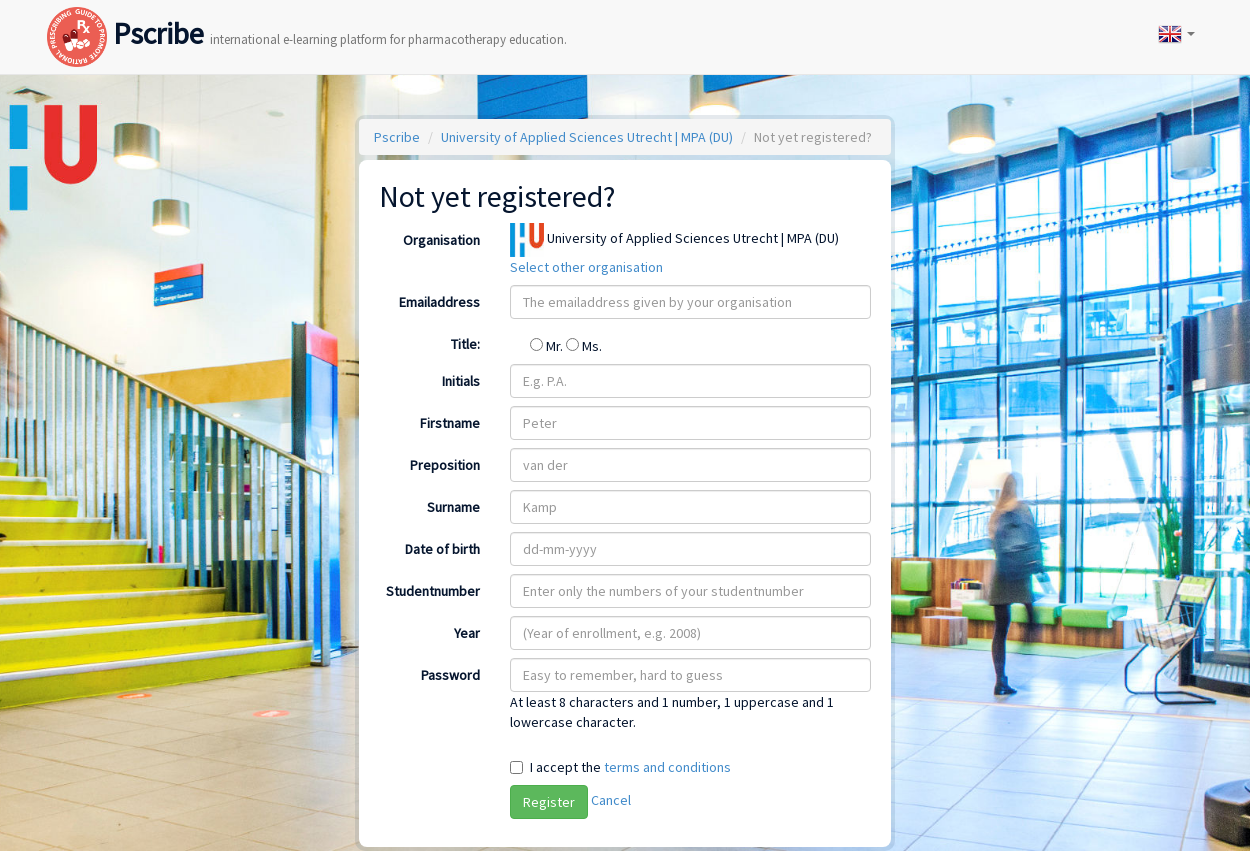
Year (467, 633)
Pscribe (307, 13)
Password (450, 675)
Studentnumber (433, 591)
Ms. (584, 346)
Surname (453, 507)
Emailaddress (439, 302)
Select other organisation (586, 267)
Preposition (445, 465)
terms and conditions (667, 767)
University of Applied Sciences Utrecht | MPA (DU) (587, 137)
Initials (461, 381)
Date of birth (442, 549)
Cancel (611, 800)
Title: (465, 344)
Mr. (548, 346)
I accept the (630, 767)
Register (549, 802)
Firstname (450, 423)
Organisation (441, 240)
